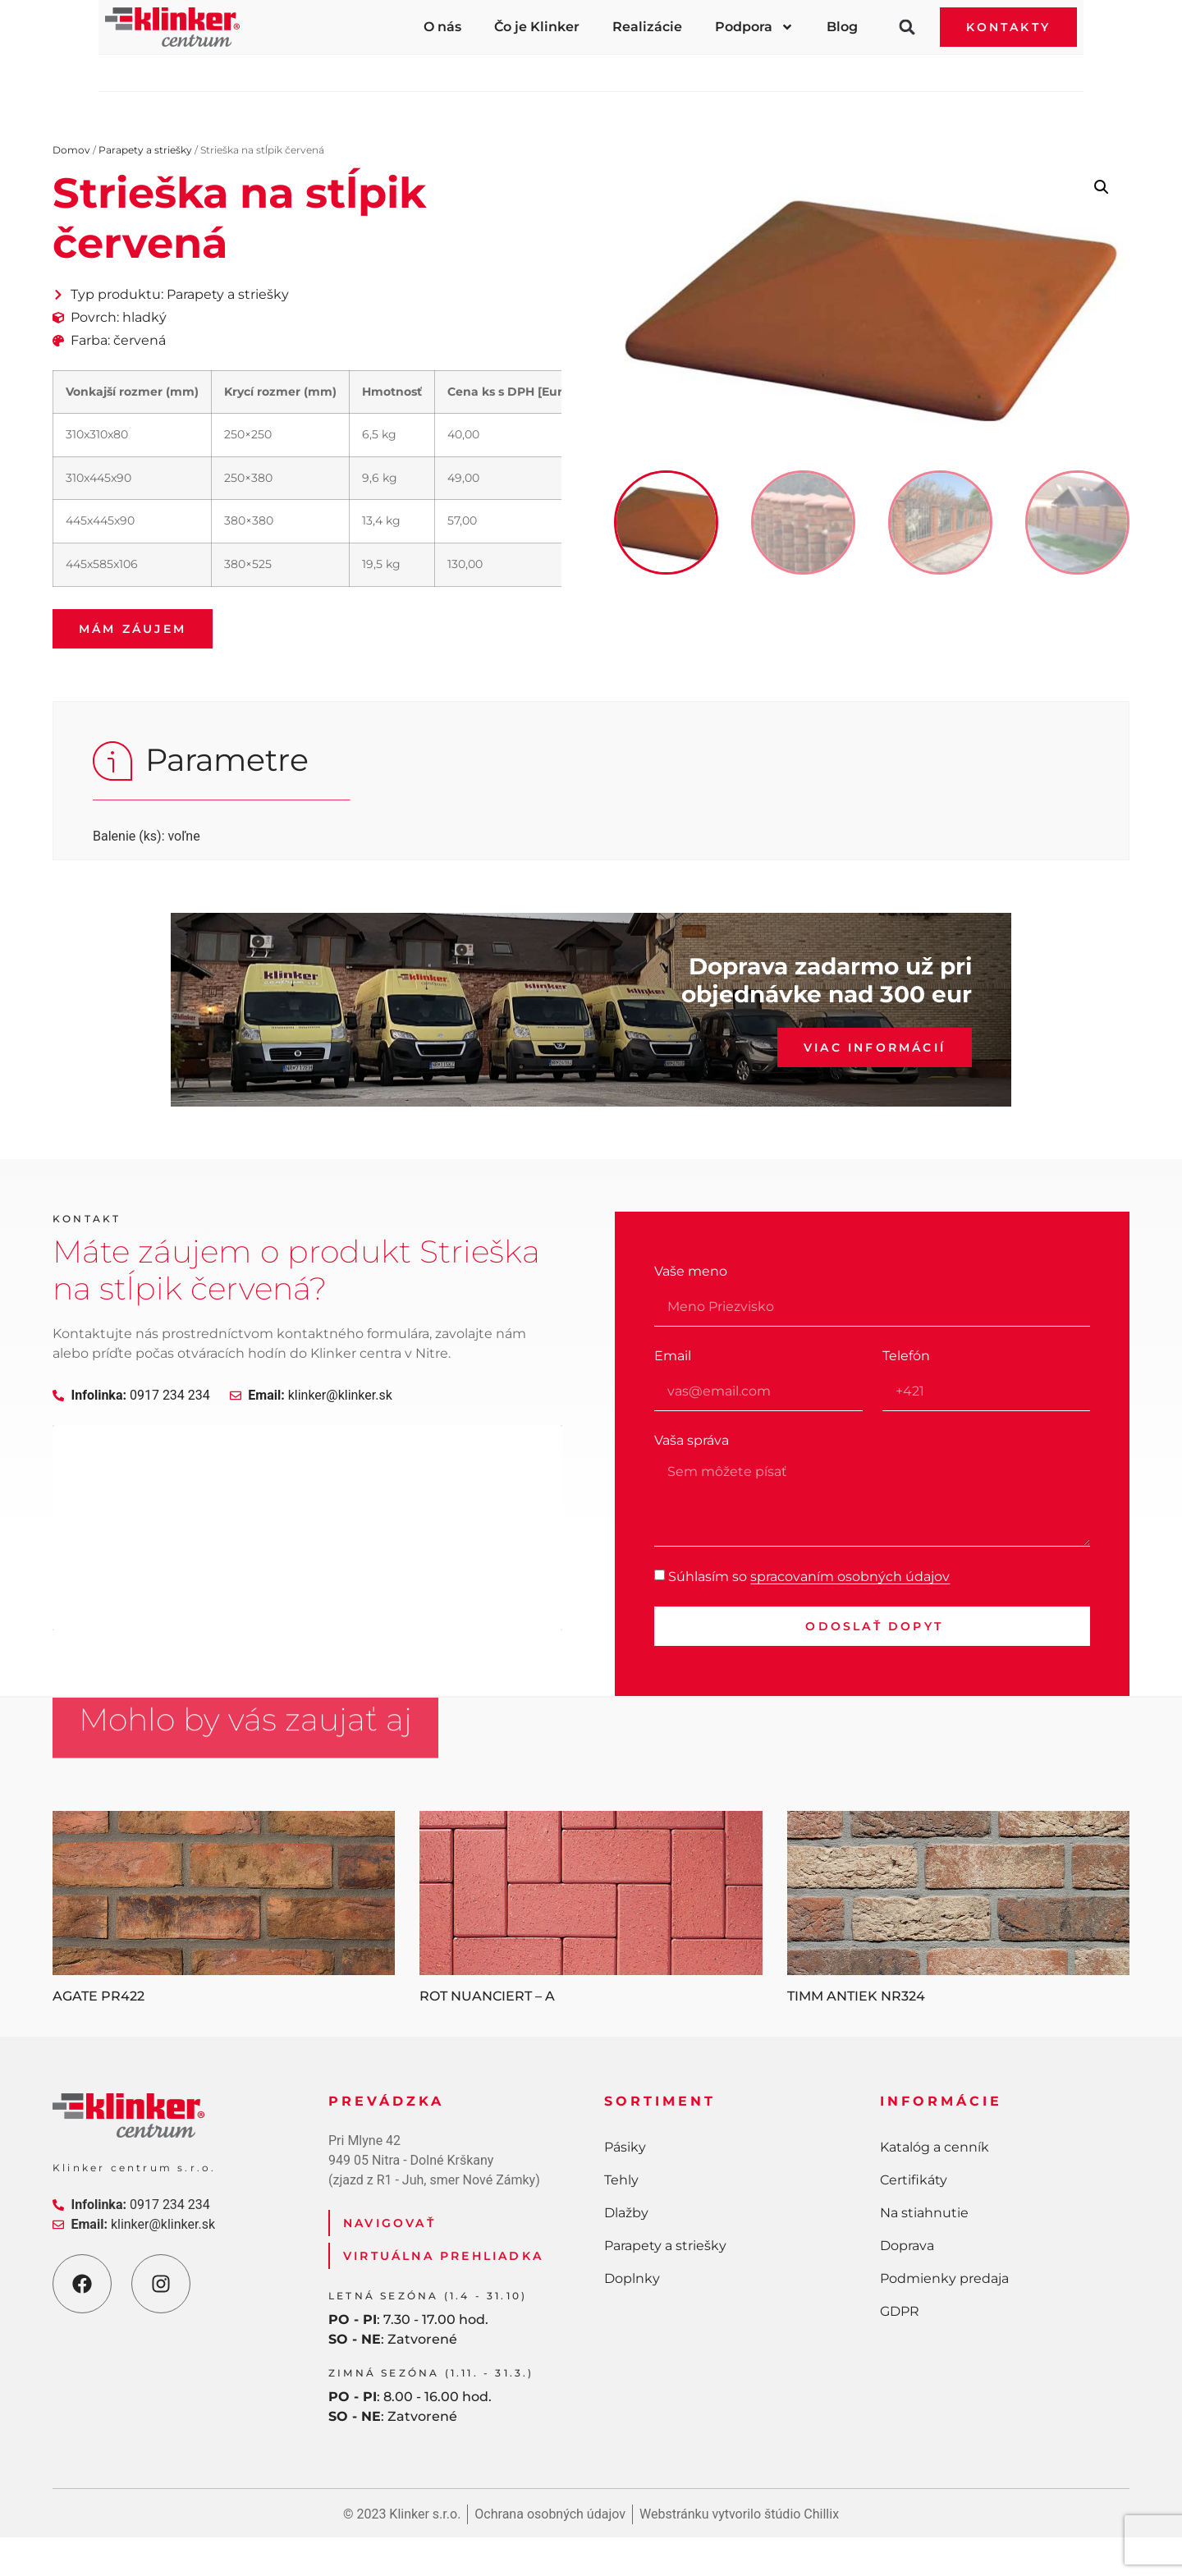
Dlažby (542, 69)
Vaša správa (691, 1440)
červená (139, 340)
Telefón (906, 1356)
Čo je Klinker (537, 26)
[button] (907, 27)
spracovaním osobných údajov (850, 1576)
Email (672, 1356)
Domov (71, 150)
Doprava (907, 2245)
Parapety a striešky (726, 69)
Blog (842, 26)
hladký (144, 317)
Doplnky (915, 69)
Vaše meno (690, 1271)
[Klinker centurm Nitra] (307, 1527)
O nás (442, 26)
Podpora (754, 27)
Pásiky (260, 69)
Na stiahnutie (924, 2213)
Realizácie (647, 26)
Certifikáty (913, 2180)
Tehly (400, 69)
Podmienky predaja (944, 2278)
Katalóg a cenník (934, 2147)
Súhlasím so (809, 1576)
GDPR (899, 2311)
